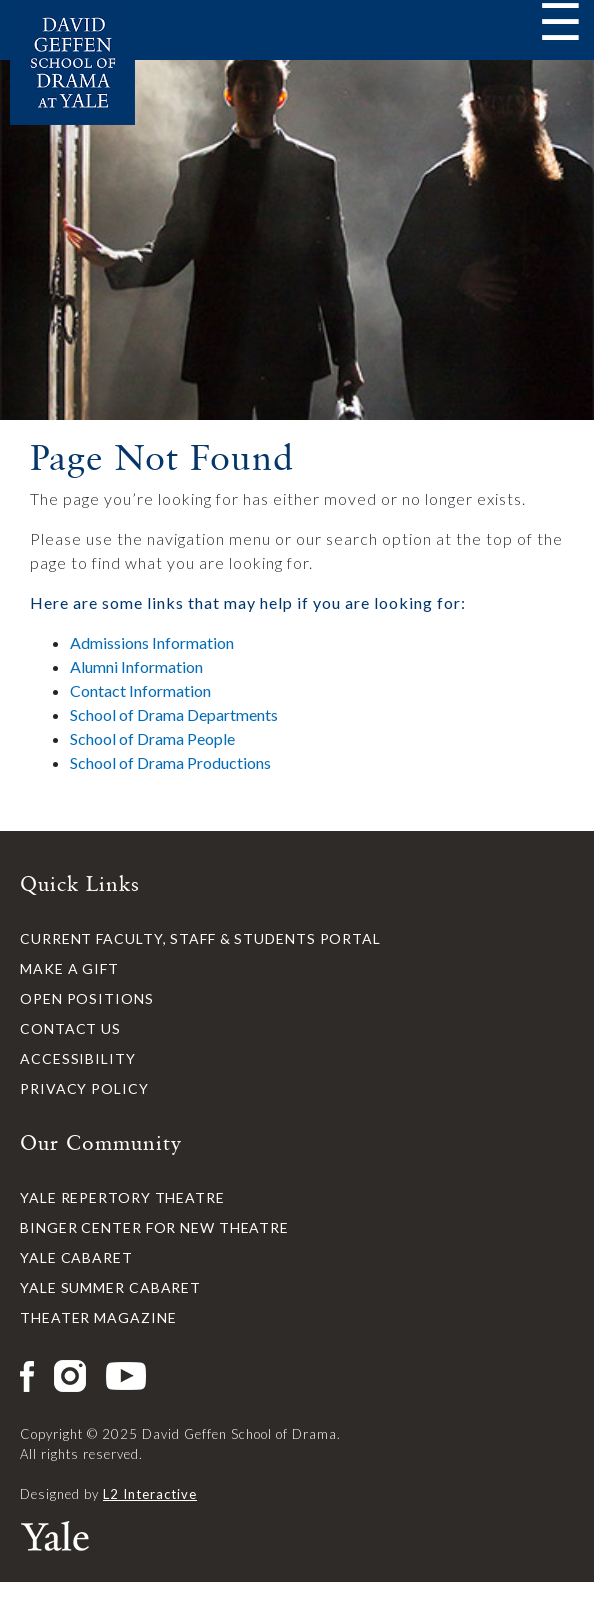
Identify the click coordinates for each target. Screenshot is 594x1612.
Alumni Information (136, 666)
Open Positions (87, 998)
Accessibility (78, 1058)
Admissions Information (152, 642)
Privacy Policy (84, 1088)
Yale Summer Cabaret (110, 1287)
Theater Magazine (98, 1317)
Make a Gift (69, 968)
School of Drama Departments (174, 714)
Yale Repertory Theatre (122, 1197)
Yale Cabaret (76, 1257)
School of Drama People (152, 738)
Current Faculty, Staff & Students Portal (200, 938)
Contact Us (70, 1028)
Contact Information (140, 690)
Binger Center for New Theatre (154, 1227)
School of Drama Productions (170, 762)
